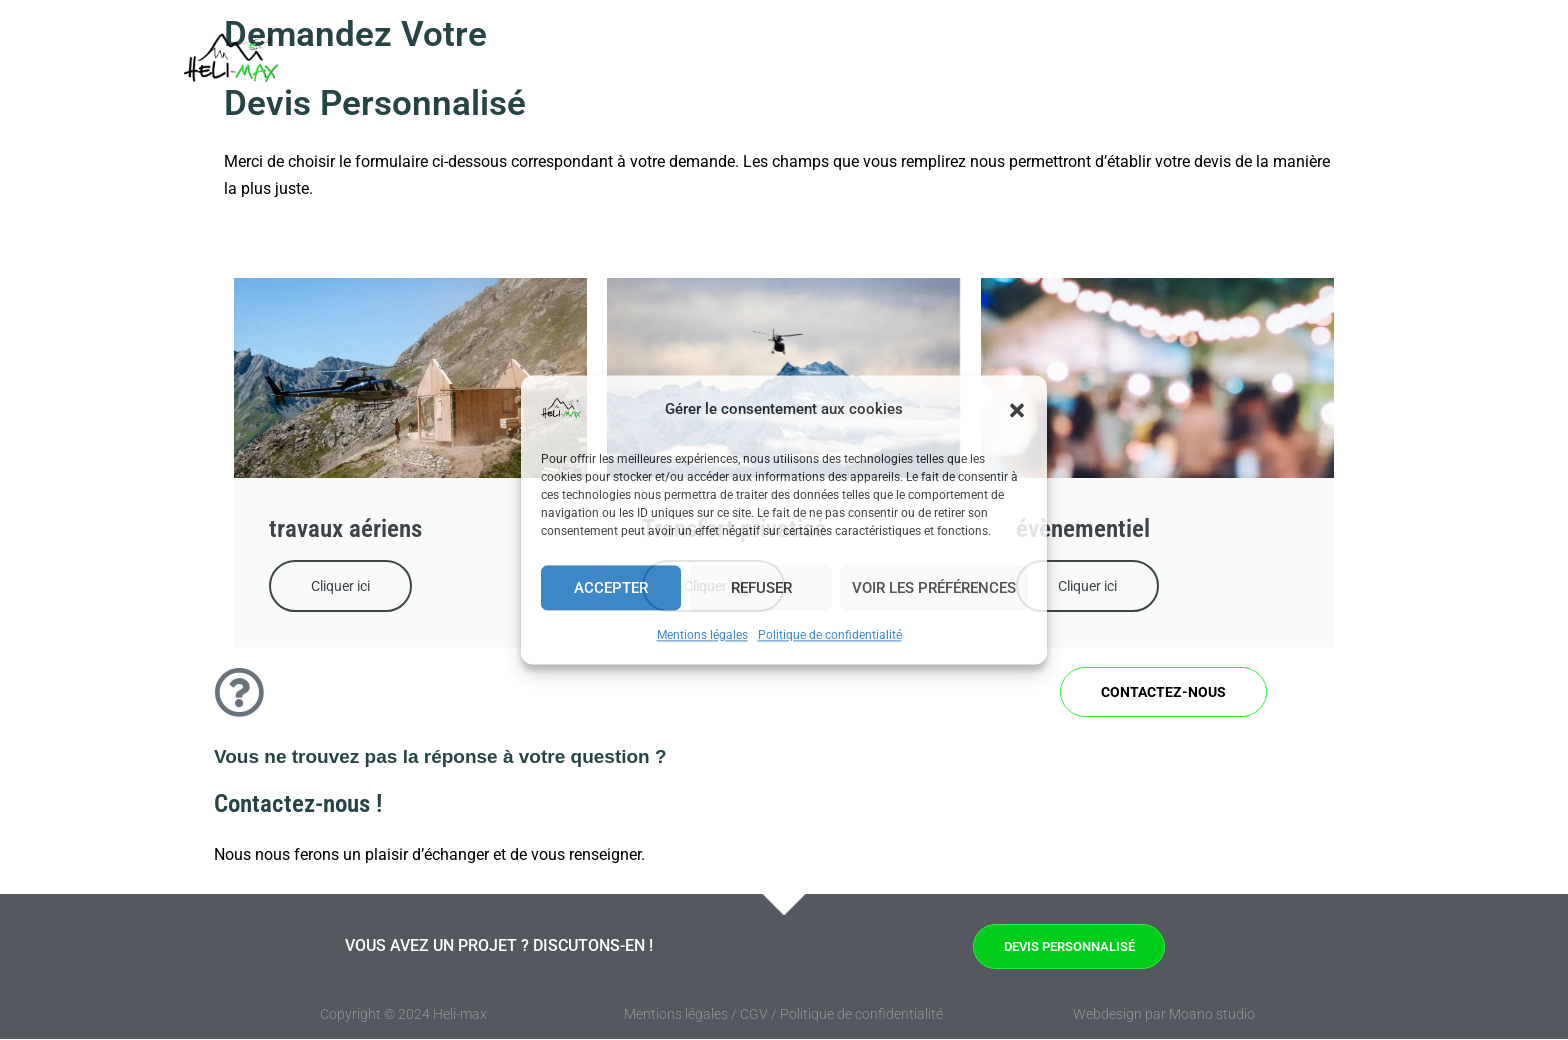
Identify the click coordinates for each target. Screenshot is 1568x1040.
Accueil (784, 65)
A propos (1196, 65)
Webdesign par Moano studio (1164, 1015)
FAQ (1118, 65)
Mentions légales (702, 635)
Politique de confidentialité (830, 635)
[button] (1017, 410)
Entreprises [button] (881, 65)
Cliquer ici (340, 586)
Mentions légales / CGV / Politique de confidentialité (783, 1015)
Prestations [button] (1012, 65)
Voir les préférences (934, 588)
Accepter (611, 588)
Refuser (761, 588)
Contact (1287, 65)
